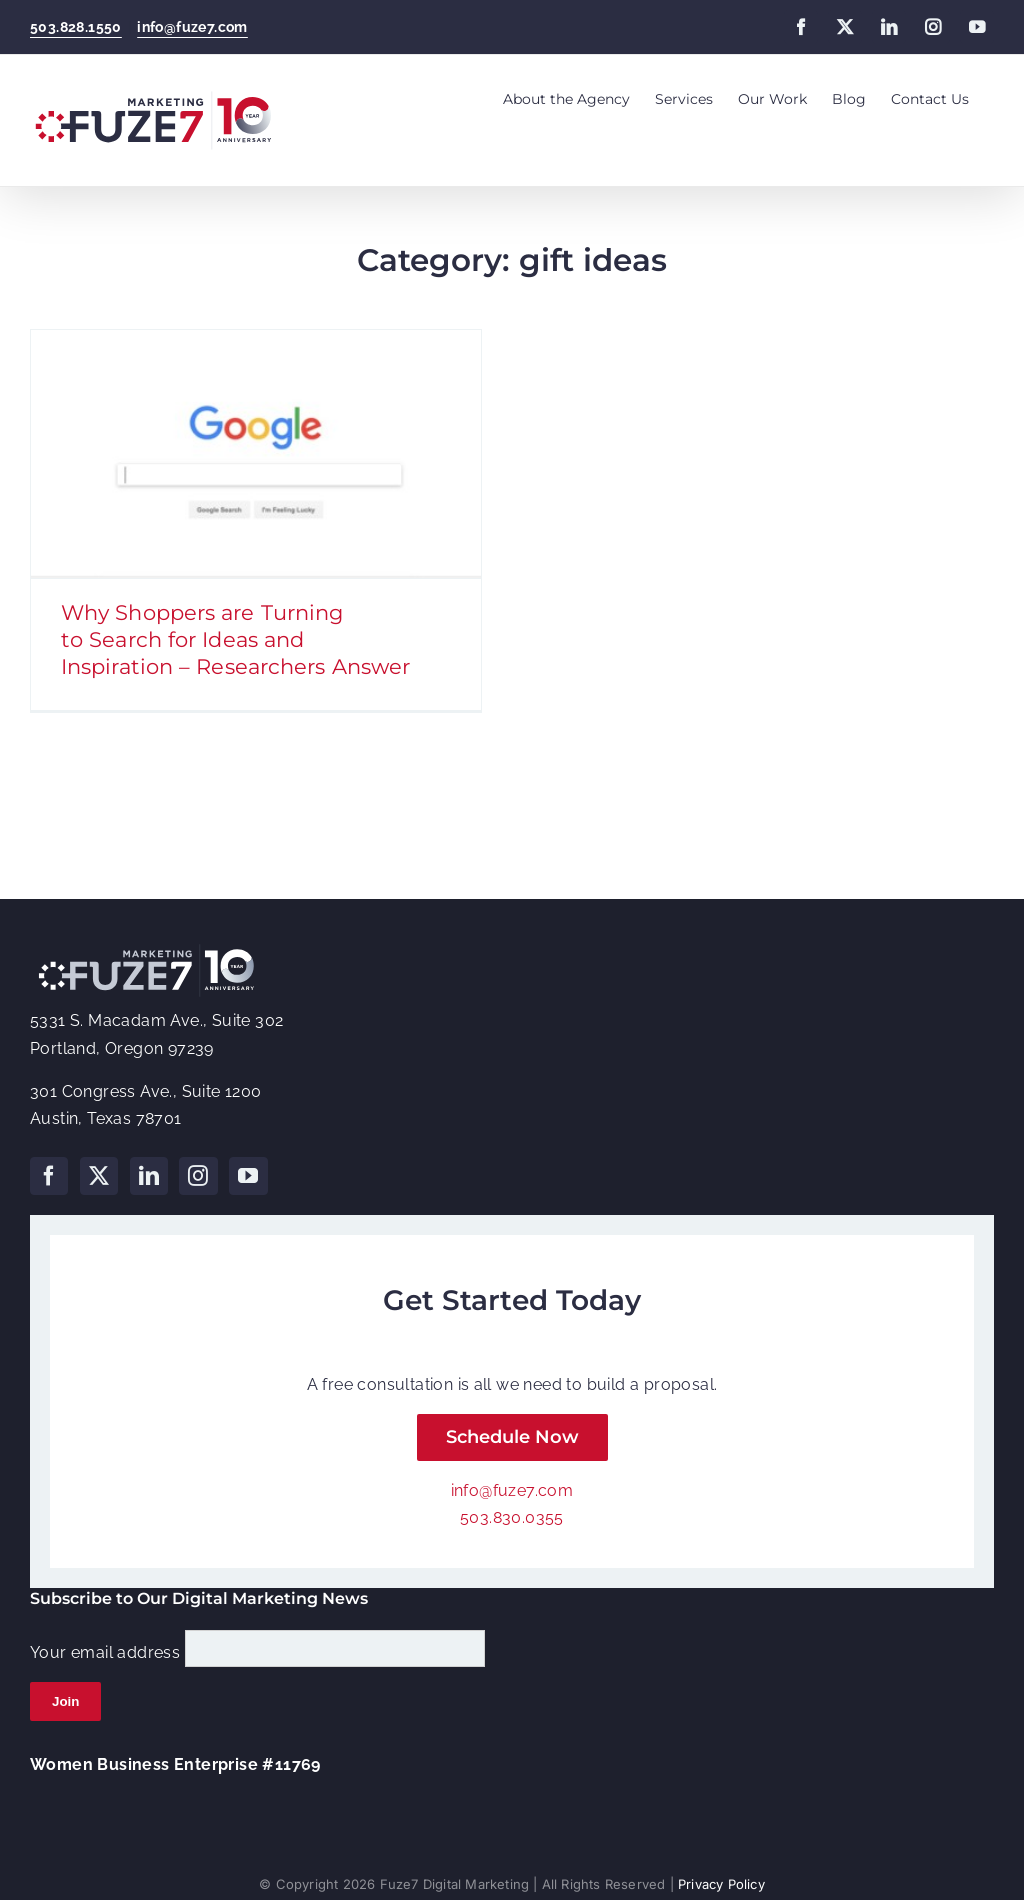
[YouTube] (248, 1168)
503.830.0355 (512, 1509)
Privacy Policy (721, 1876)
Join (65, 1693)
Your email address (105, 1643)
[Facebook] (49, 1168)
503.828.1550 (76, 27)
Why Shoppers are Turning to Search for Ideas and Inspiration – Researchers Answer (235, 639)
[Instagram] (198, 1168)
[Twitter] (99, 1168)
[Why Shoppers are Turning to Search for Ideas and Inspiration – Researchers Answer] (256, 454)
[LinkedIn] (149, 1168)
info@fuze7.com (192, 27)
